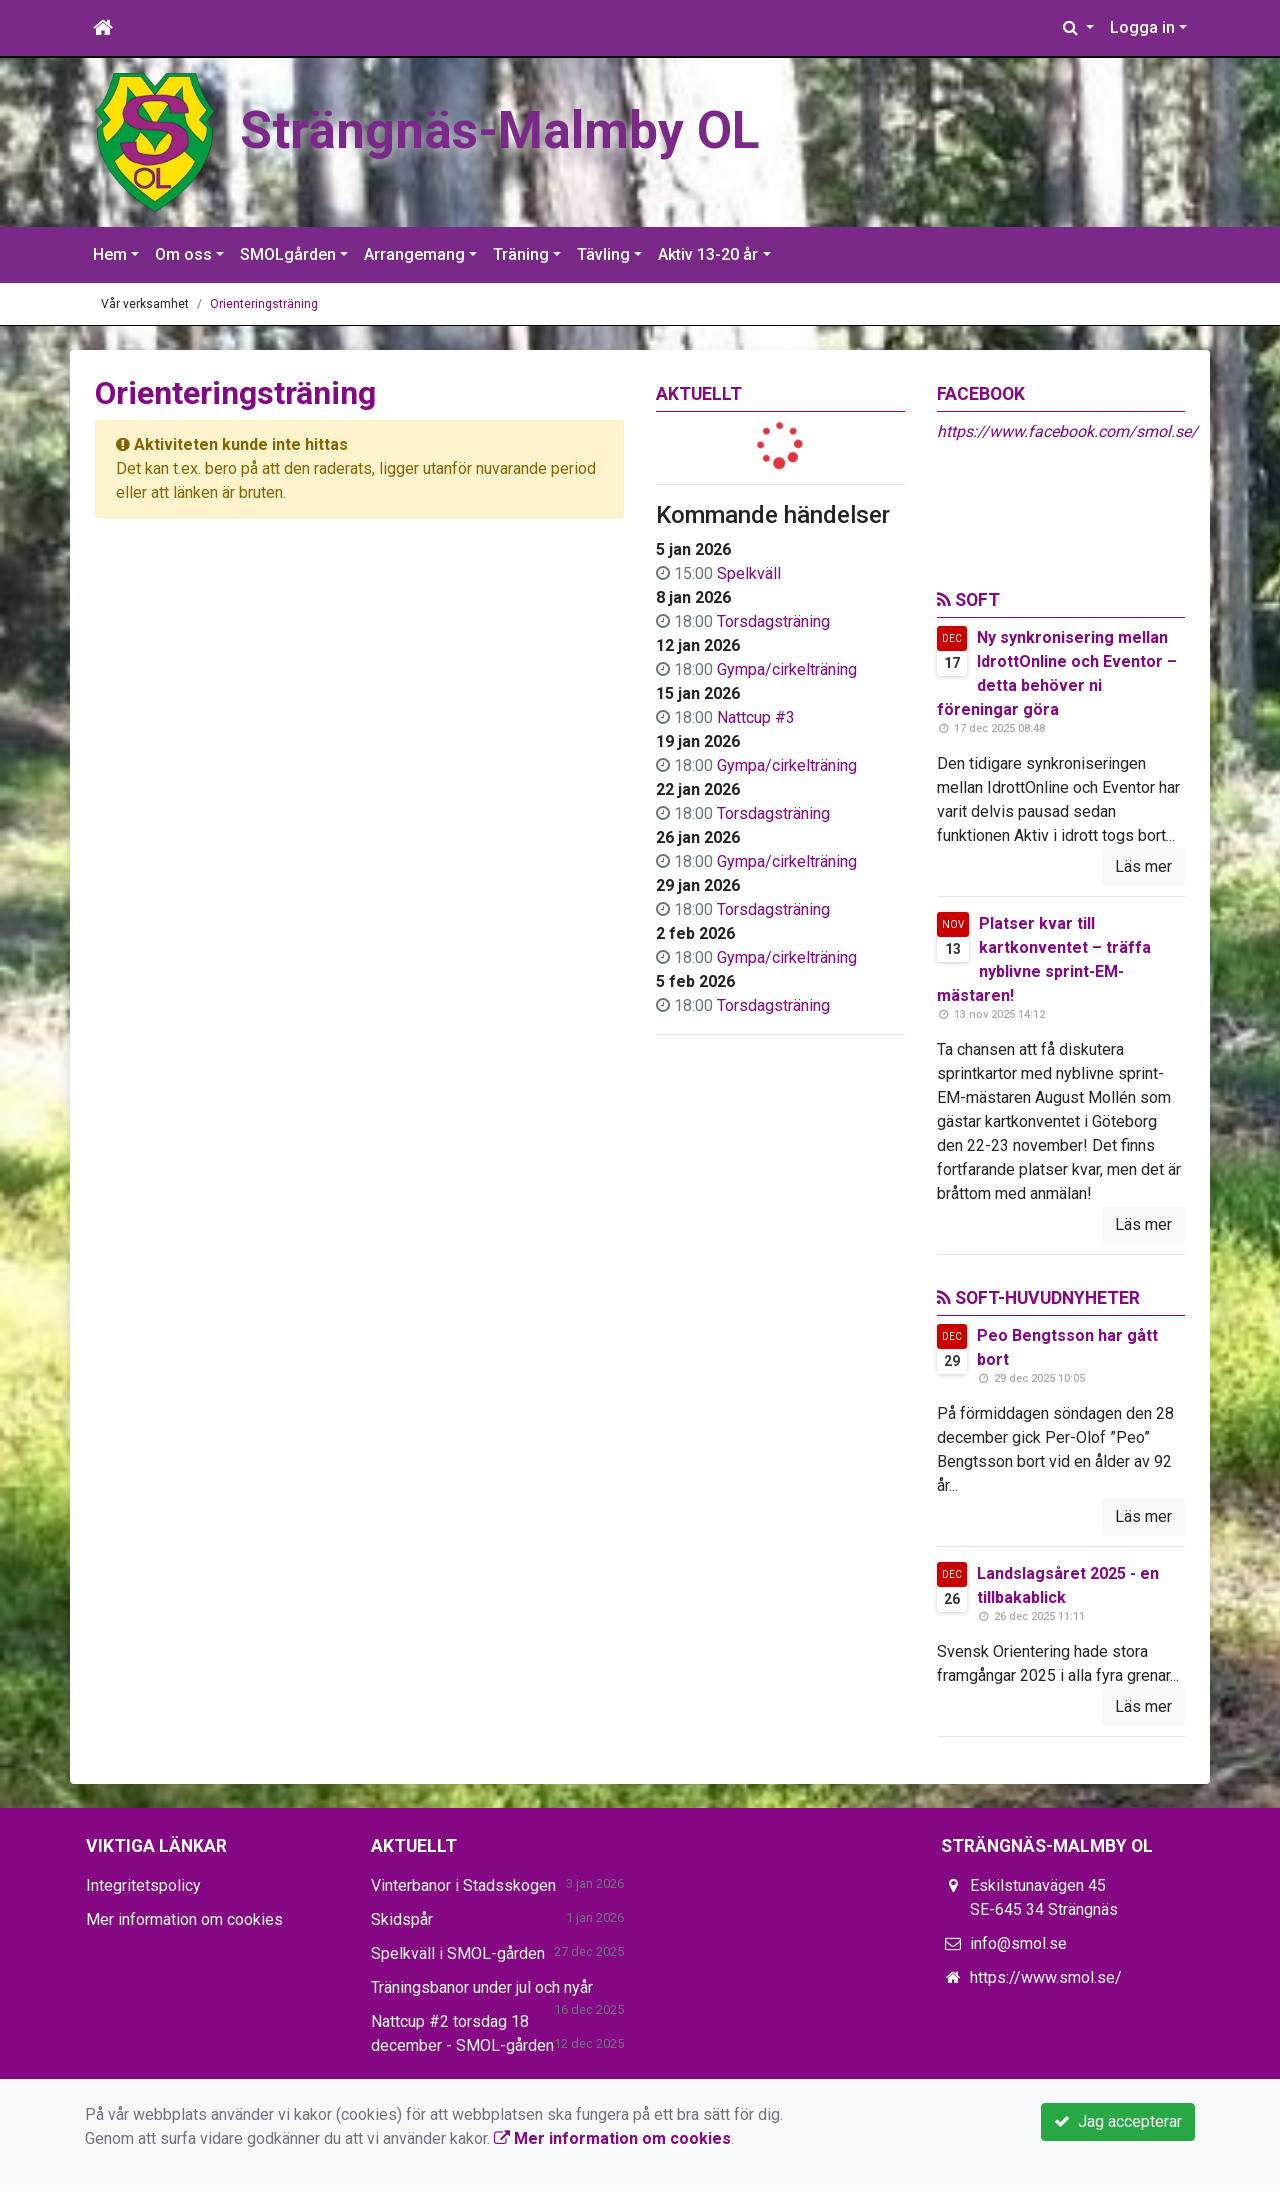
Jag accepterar (1118, 2121)
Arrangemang (414, 254)
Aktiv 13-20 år (708, 254)
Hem (110, 254)
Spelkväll (749, 573)
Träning (521, 254)
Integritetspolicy (143, 1885)
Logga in (1142, 27)
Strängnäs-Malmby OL (500, 130)
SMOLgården (288, 254)
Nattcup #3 (756, 717)
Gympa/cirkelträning (787, 669)
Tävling (603, 254)
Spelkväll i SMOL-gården (458, 1953)
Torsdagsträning (773, 621)
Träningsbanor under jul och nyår (482, 1987)
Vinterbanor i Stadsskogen (463, 1885)
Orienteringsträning (264, 304)
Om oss (183, 254)
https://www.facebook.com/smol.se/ (1067, 431)
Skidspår (402, 1919)
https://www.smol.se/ (1046, 1977)
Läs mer (1143, 866)
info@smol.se (1018, 1943)
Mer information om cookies (184, 1919)
